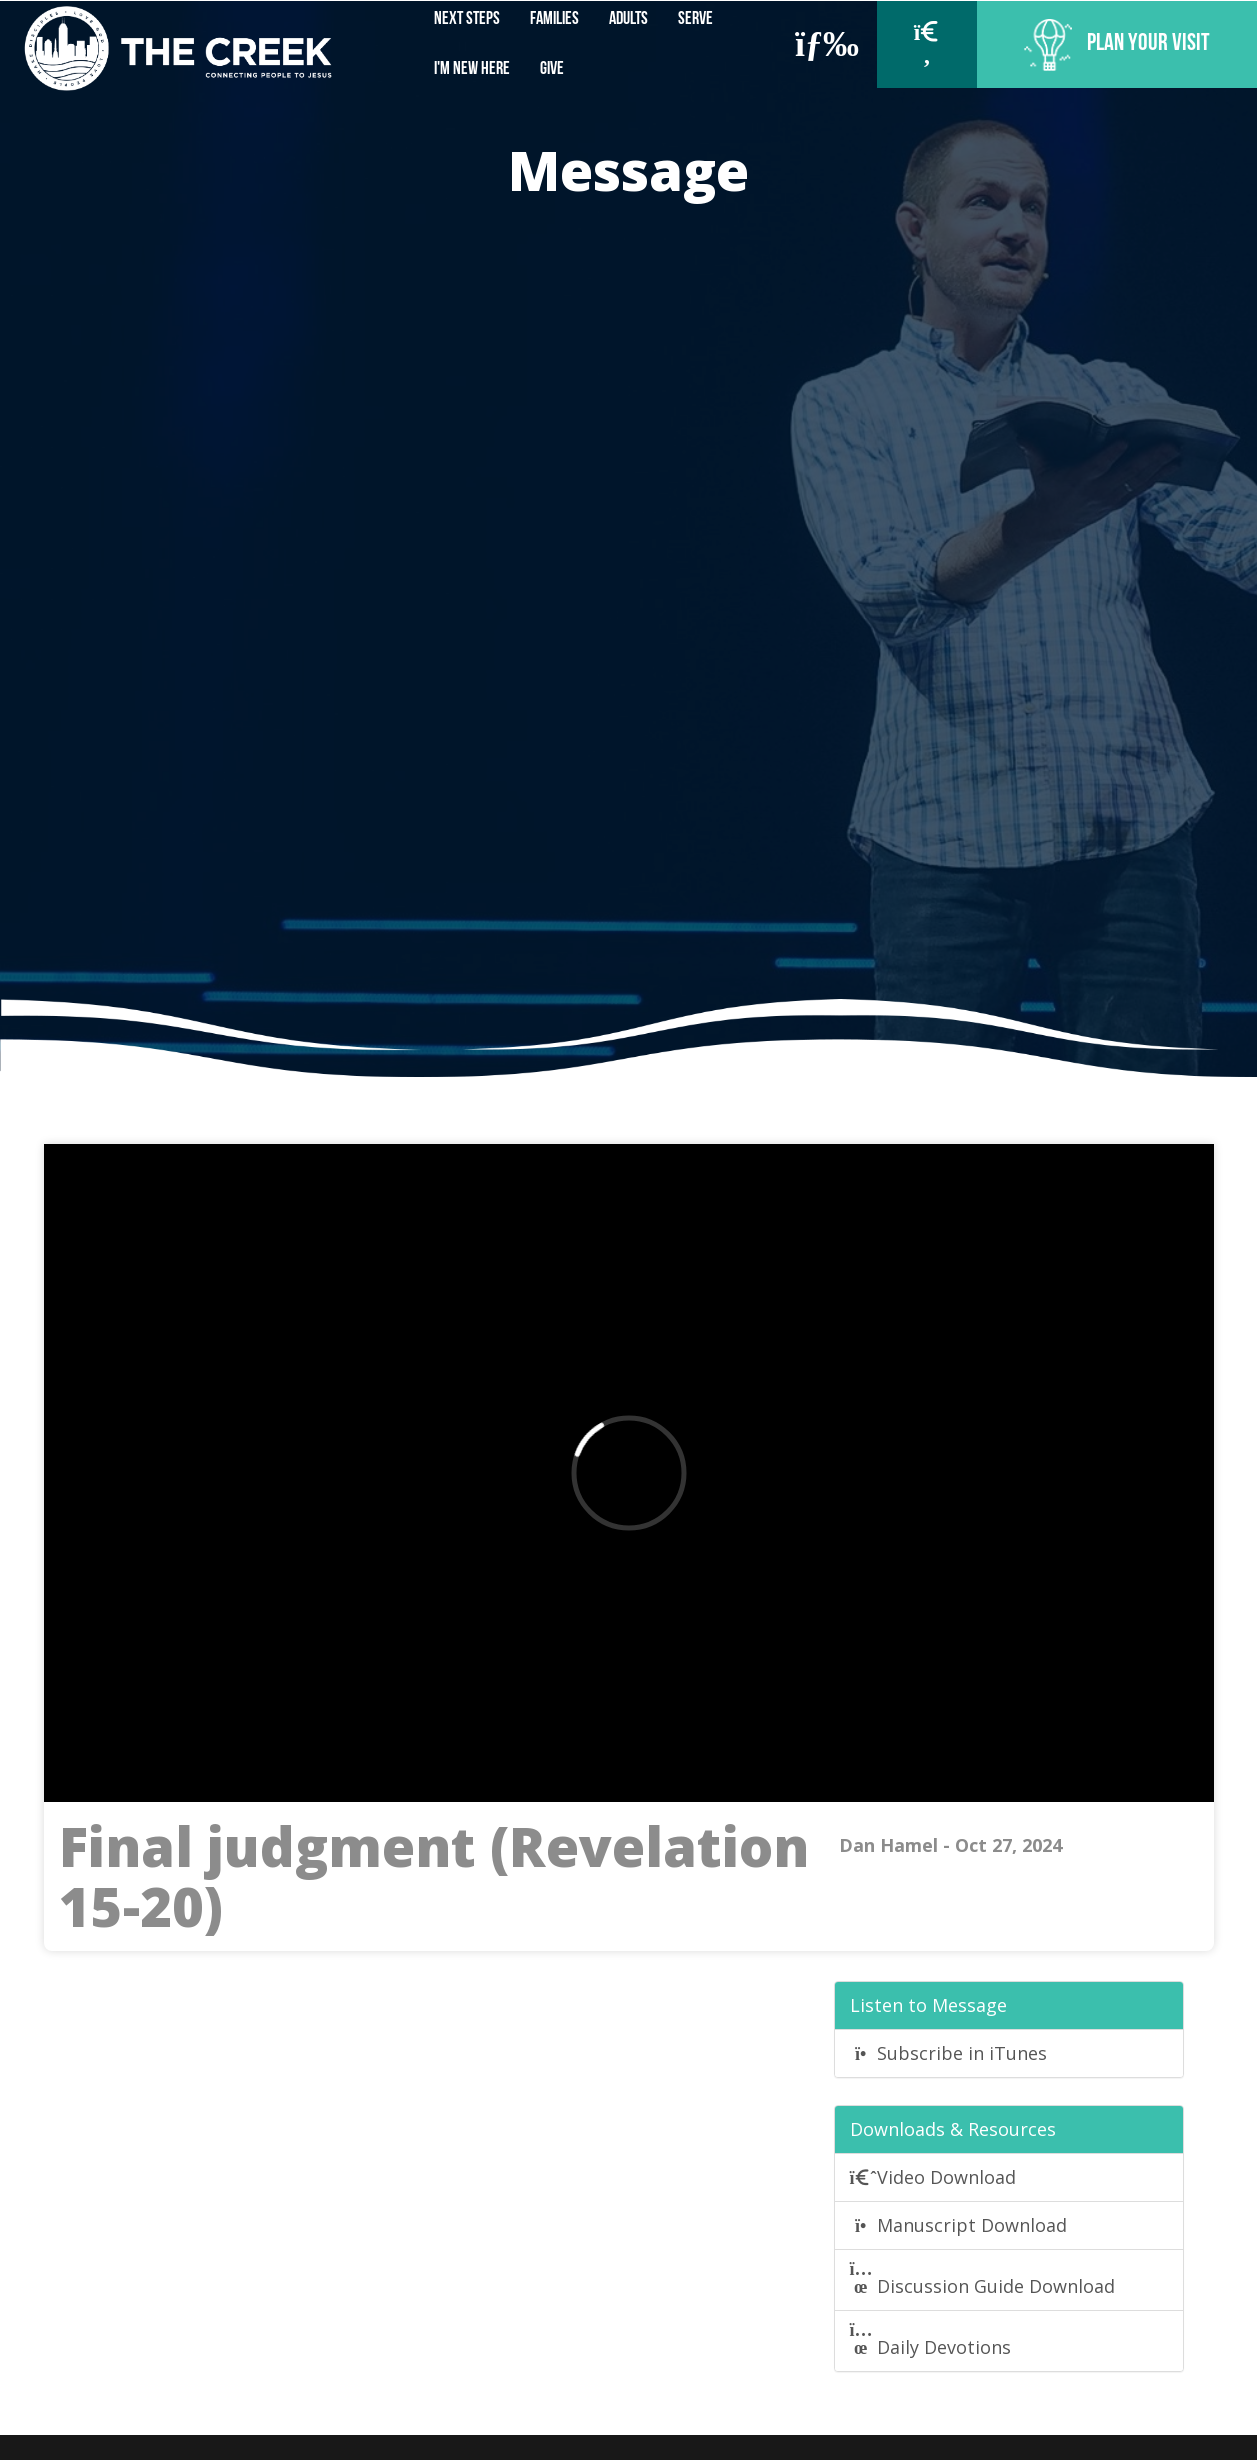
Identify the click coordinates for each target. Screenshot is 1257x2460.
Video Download (933, 2177)
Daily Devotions (931, 2340)
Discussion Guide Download (983, 2279)
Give (552, 69)
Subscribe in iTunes (949, 2053)
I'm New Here (472, 69)
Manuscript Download (959, 2225)
